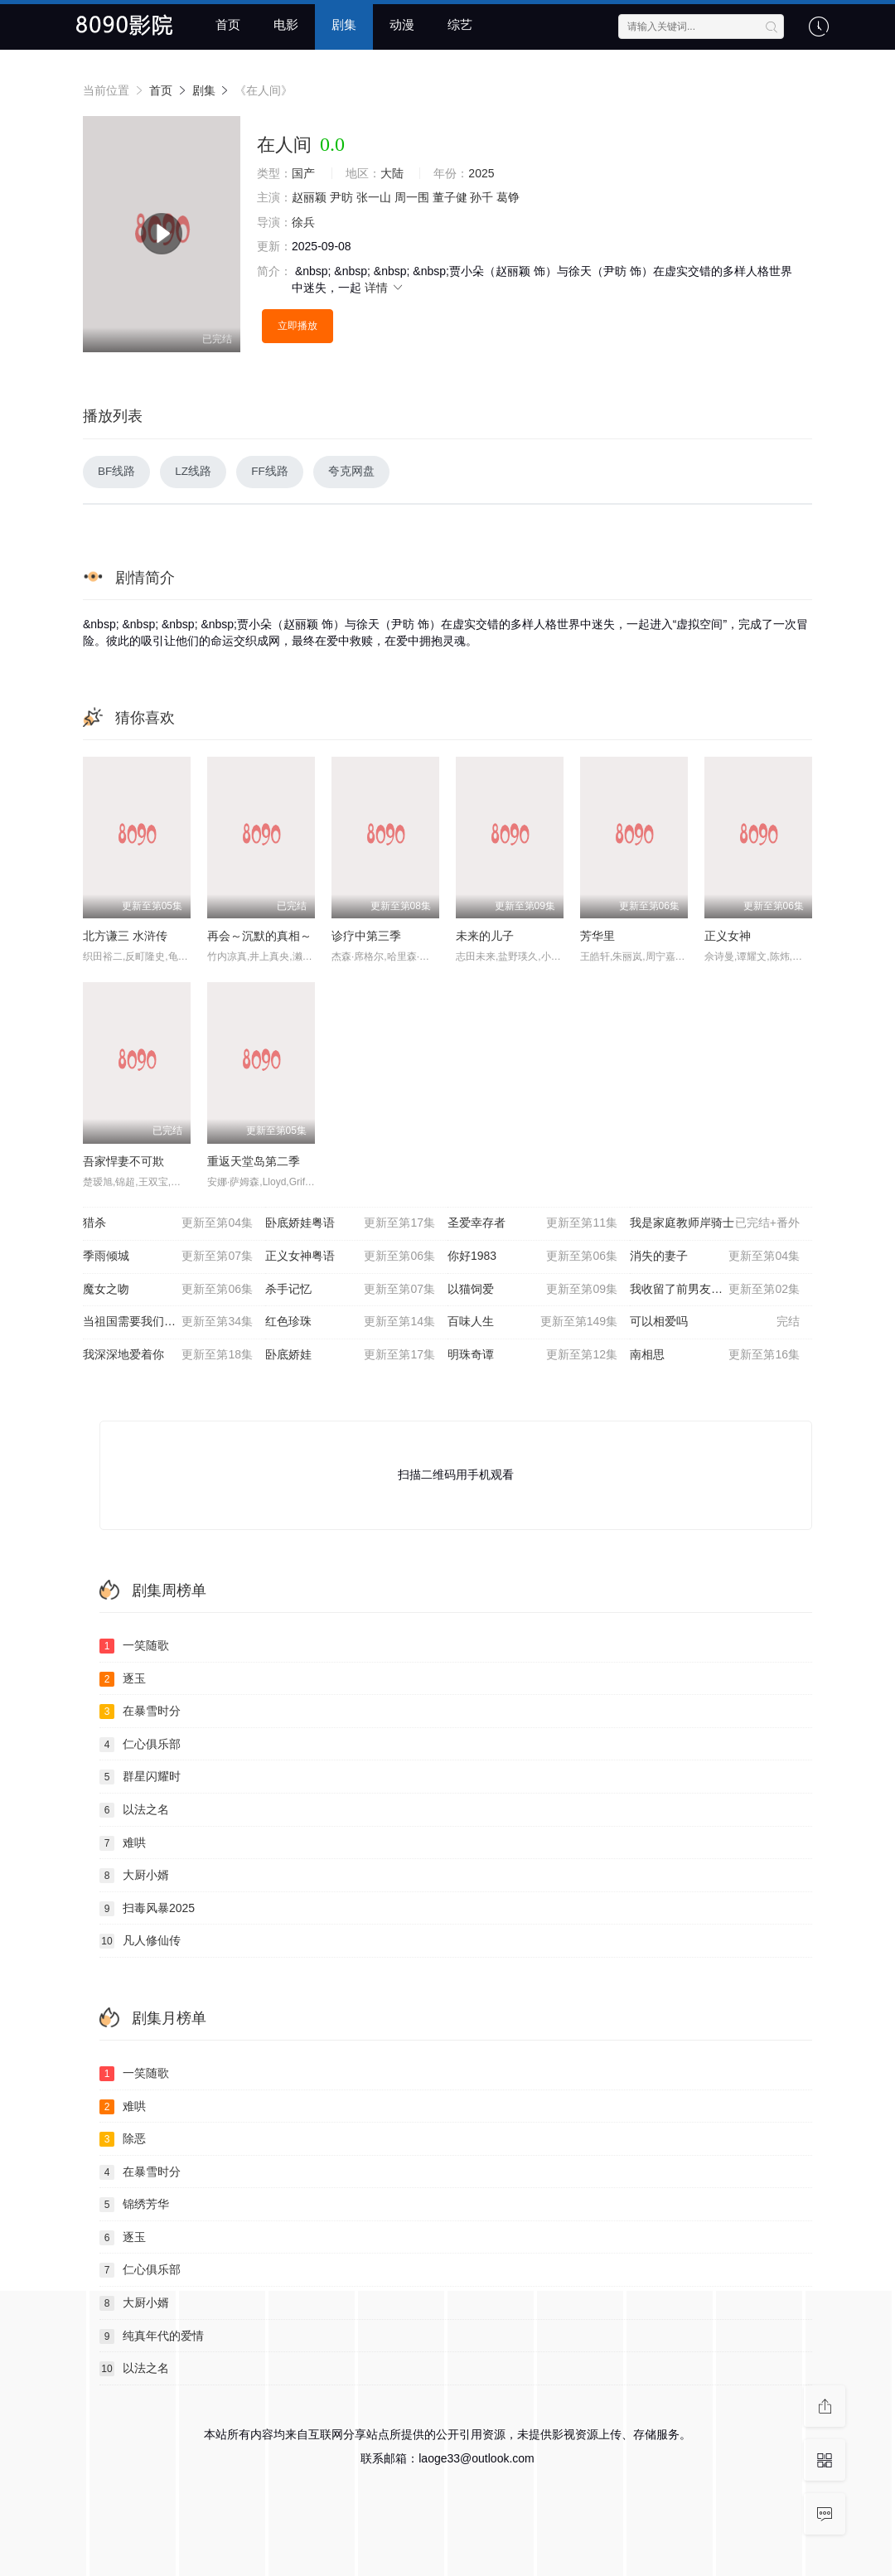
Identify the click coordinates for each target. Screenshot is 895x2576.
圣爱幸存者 (532, 1225)
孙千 (481, 197)
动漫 (401, 24)
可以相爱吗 (715, 1323)
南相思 (715, 1356)
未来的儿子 (485, 937)
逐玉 (122, 1680)
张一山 (373, 197)
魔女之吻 (168, 1290)
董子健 (450, 197)
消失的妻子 (715, 1257)
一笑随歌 (134, 1646)
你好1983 (532, 1257)
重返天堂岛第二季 (253, 1162)
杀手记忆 (350, 1290)
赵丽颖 (309, 197)
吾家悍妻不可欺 (123, 1162)
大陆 (392, 173)
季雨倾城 (168, 1257)
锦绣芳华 (134, 2206)
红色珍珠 (350, 1323)
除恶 (122, 2140)
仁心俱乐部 (140, 1745)
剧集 (343, 24)
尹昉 (341, 197)
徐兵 (303, 222)
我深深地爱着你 (168, 1356)
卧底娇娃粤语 (350, 1225)
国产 (303, 173)
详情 (384, 287)
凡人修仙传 (140, 1942)
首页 (227, 24)
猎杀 (168, 1225)
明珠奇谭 (532, 1356)
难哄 (122, 1844)
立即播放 (297, 326)
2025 (481, 173)
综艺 (460, 24)
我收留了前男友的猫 (715, 1290)
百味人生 (532, 1323)
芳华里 (597, 937)
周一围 (411, 197)
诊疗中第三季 (366, 937)
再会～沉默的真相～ (259, 937)
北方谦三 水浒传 (125, 937)
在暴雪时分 (140, 1712)
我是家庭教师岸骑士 (715, 1225)
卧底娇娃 (350, 1356)
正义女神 (727, 937)
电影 (285, 24)
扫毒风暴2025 (147, 1909)
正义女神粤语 (350, 1257)
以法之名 (134, 1811)
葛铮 (508, 197)
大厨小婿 (134, 1876)
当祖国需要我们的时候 (168, 1323)
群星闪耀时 (140, 1778)
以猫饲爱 (532, 1290)
